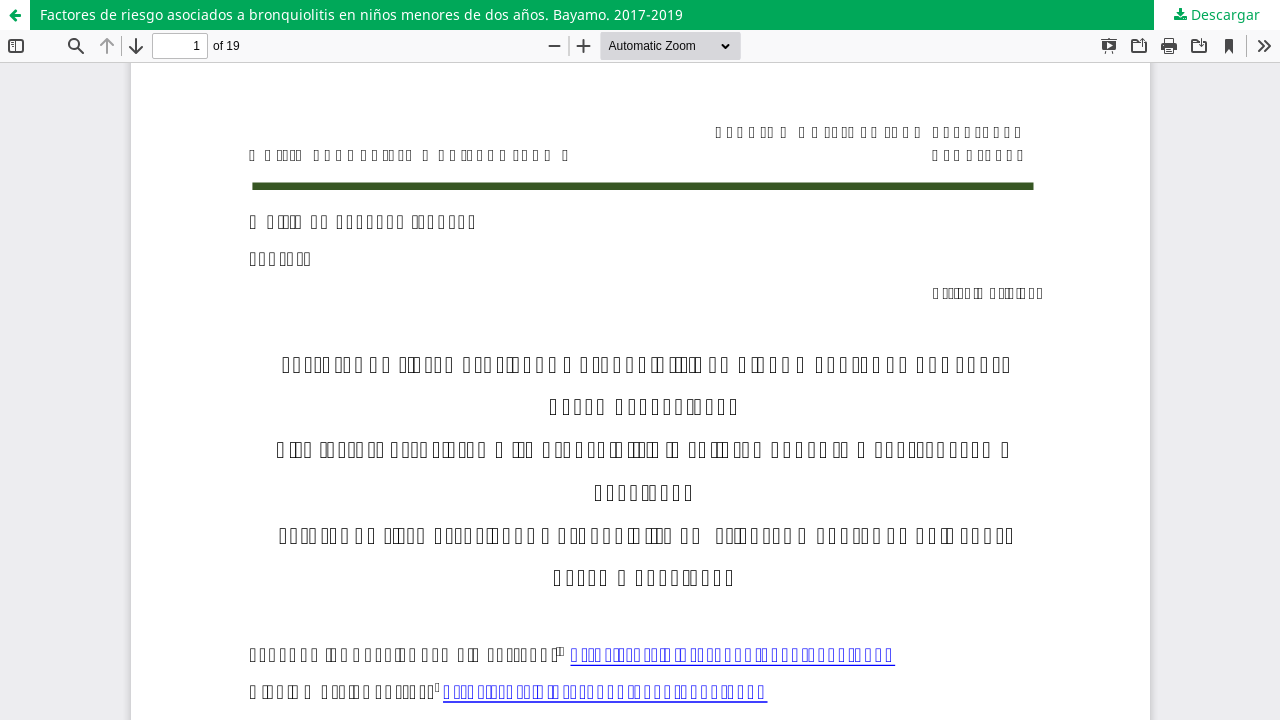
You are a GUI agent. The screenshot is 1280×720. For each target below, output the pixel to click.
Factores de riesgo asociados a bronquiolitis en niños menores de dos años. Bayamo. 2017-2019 (361, 14)
